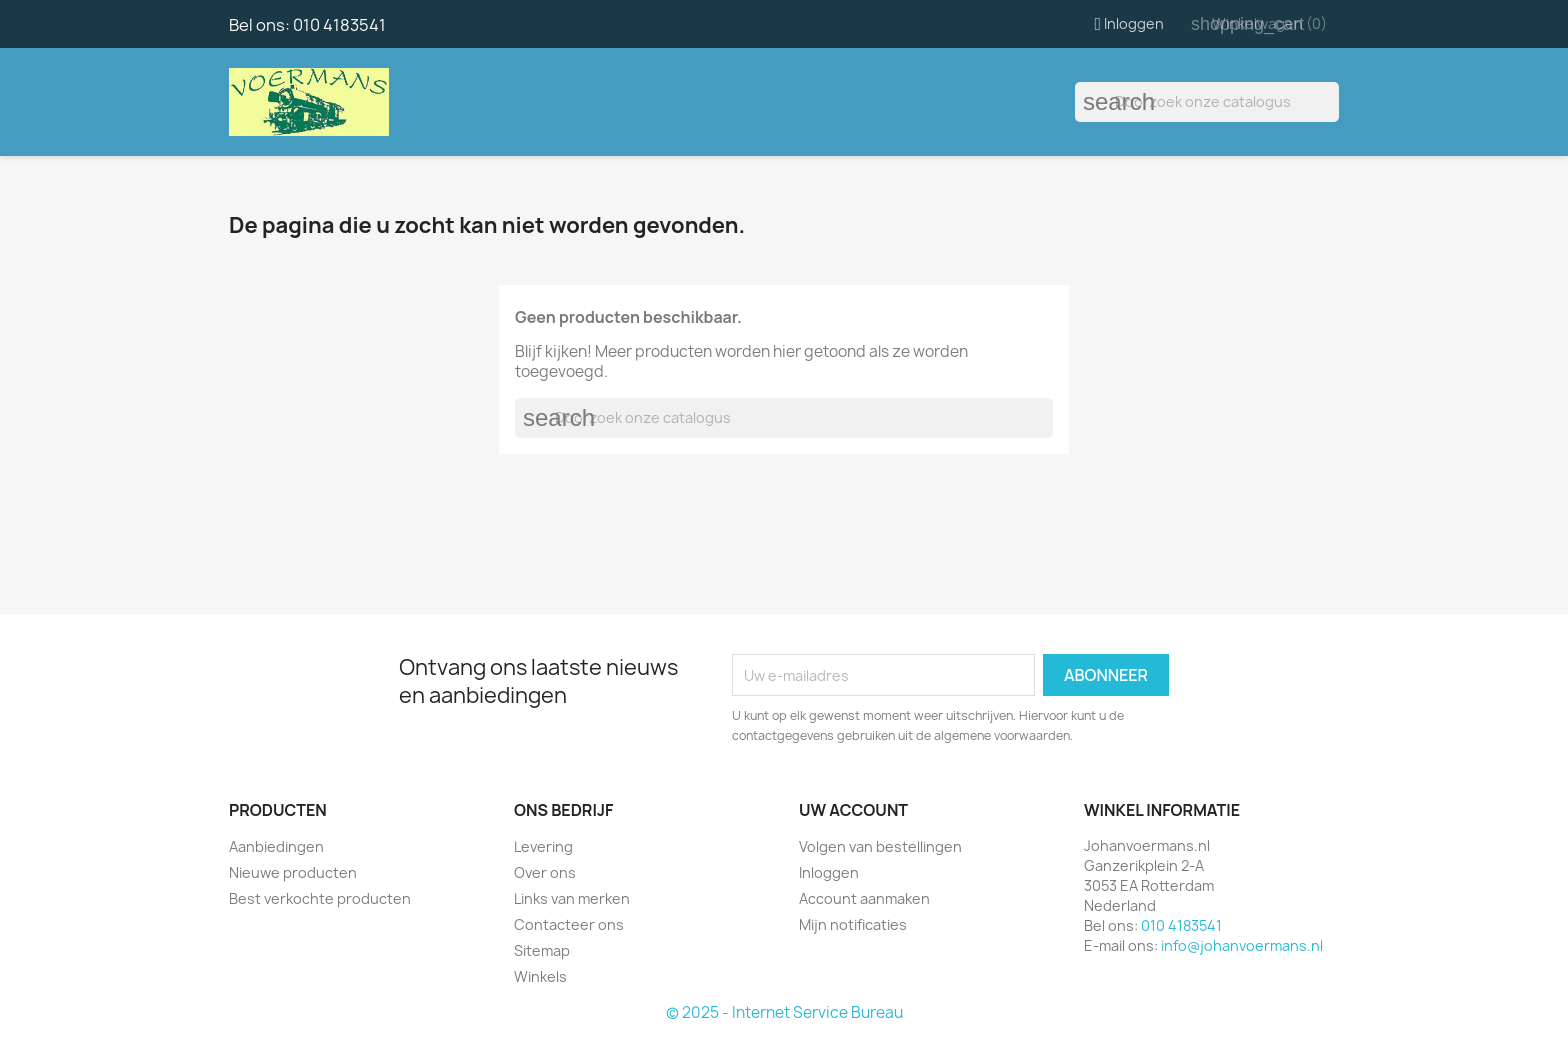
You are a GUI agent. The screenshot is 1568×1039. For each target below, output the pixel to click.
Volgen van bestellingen (880, 846)
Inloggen (829, 872)
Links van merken (572, 898)
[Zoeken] (1207, 102)
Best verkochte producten (320, 898)
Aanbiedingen (276, 846)
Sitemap (542, 950)
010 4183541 (339, 25)
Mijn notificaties (853, 924)
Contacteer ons (569, 924)
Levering (543, 846)
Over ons (545, 872)
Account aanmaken (864, 898)
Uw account (853, 810)
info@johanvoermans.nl (1242, 945)
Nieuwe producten (293, 872)
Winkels (540, 976)
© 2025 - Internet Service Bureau (784, 1012)
